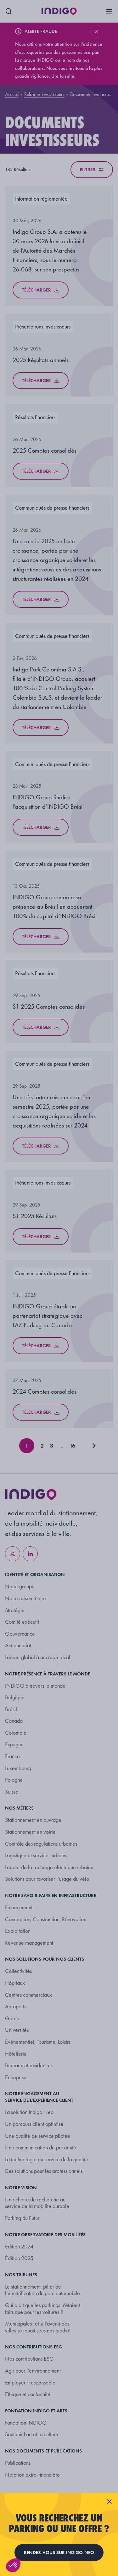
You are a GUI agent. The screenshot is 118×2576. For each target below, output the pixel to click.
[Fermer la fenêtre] (109, 2501)
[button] (13, 2565)
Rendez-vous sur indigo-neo (59, 2552)
